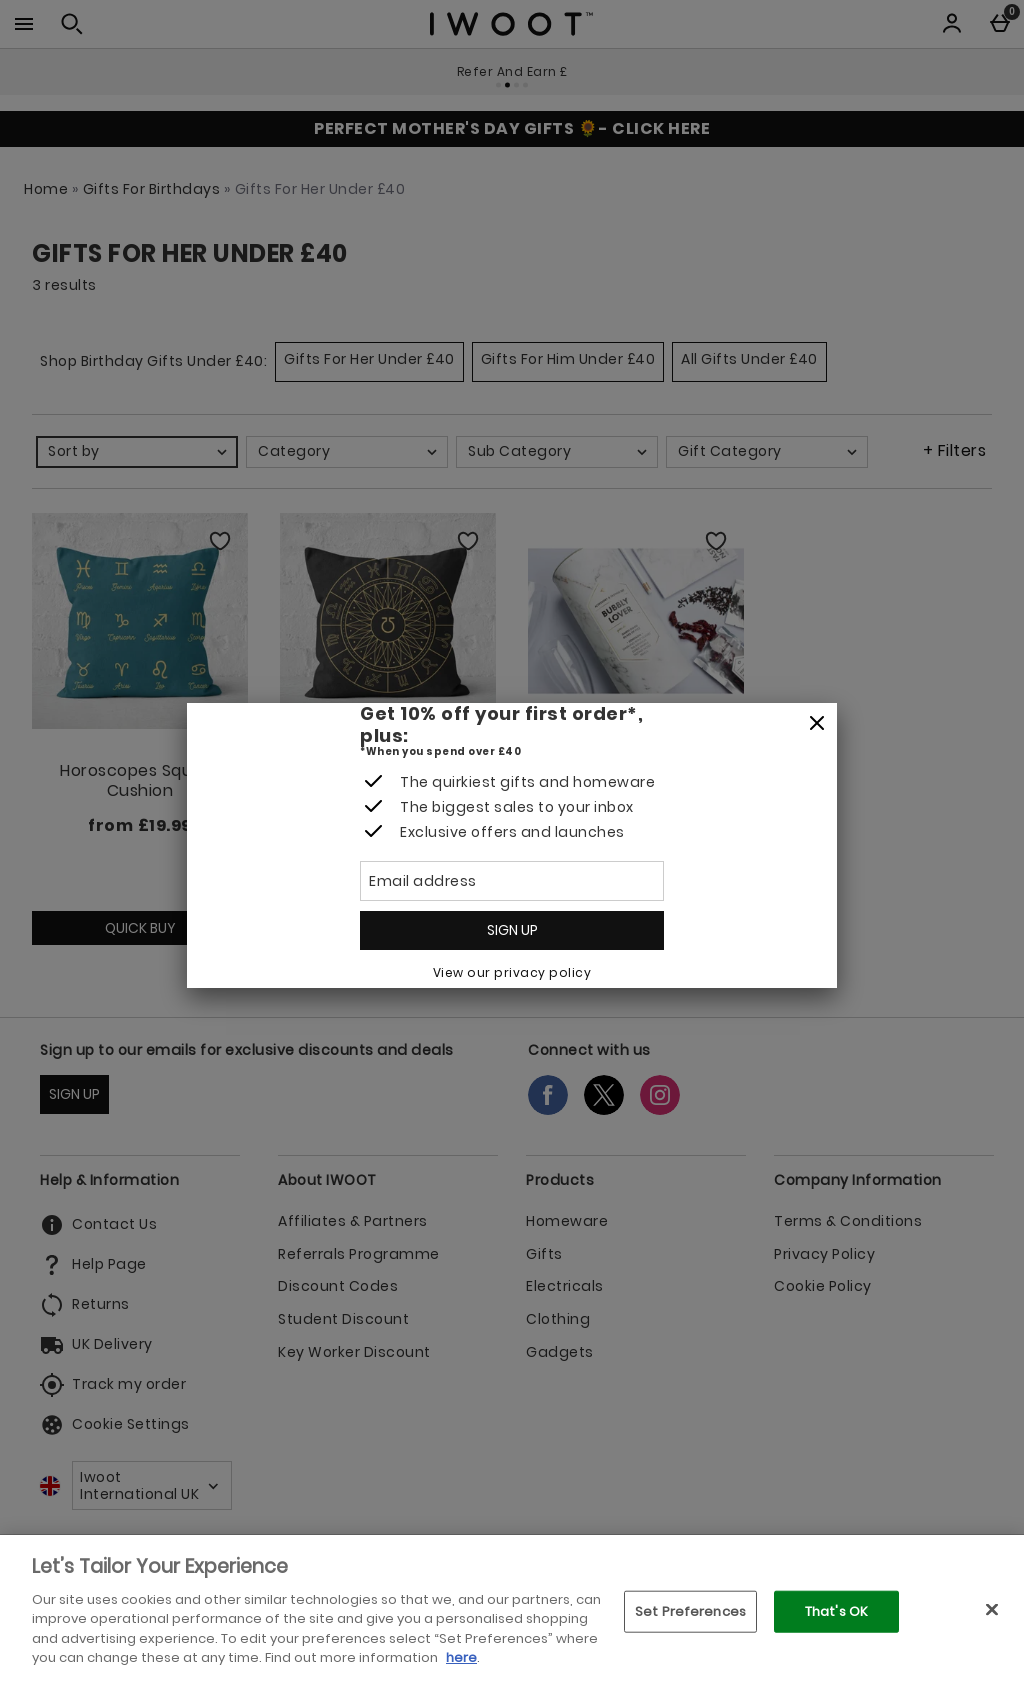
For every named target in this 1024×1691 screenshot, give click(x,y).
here (461, 1657)
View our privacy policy (512, 972)
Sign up (512, 930)
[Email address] (512, 881)
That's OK (836, 1611)
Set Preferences (690, 1611)
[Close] (817, 724)
